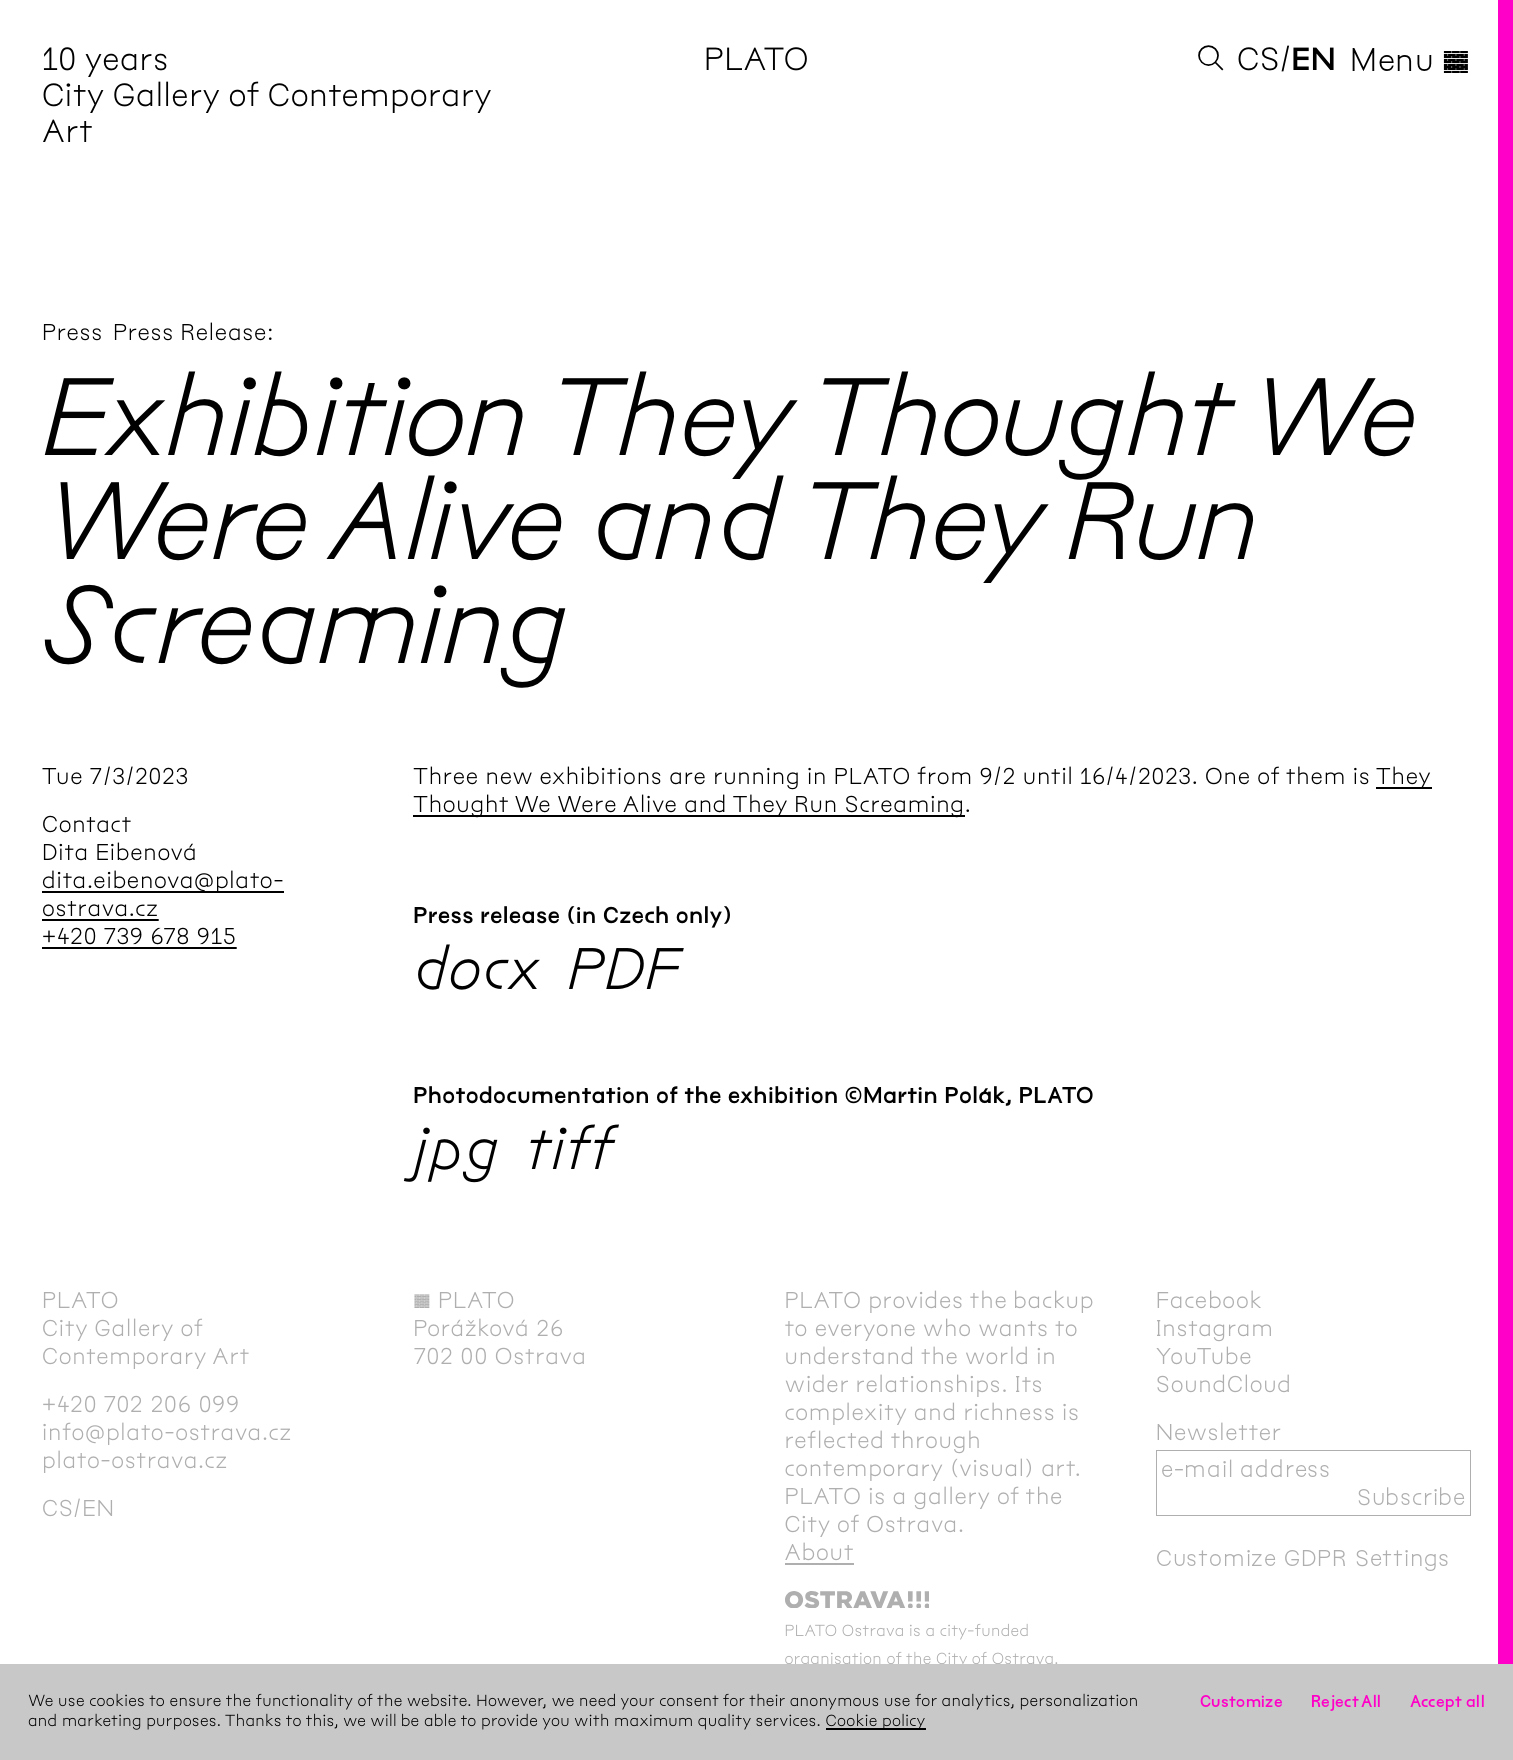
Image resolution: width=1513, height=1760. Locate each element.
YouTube (1204, 1356)
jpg (456, 1148)
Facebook (1209, 1300)
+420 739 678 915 (139, 936)
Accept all (1448, 1701)
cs (1258, 59)
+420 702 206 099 (141, 1404)
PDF (623, 968)
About (820, 1552)
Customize (1241, 1701)
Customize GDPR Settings (1303, 1558)
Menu (1410, 60)
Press (72, 332)
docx (477, 968)
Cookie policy (876, 1721)
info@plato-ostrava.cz (167, 1432)
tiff (570, 1148)
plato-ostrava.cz (135, 1460)
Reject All (1346, 1701)
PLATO (756, 59)
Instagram (1215, 1328)
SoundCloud (1224, 1384)
